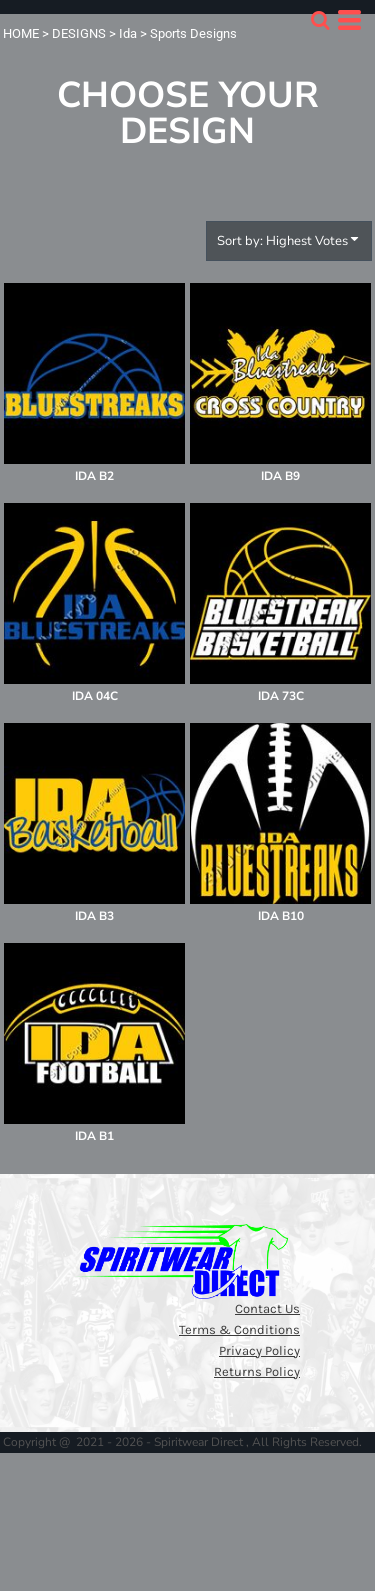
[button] (320, 20)
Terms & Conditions (239, 1329)
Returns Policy (257, 1371)
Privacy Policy (259, 1350)
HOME (21, 33)
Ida (128, 33)
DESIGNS (79, 33)
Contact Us (267, 1308)
